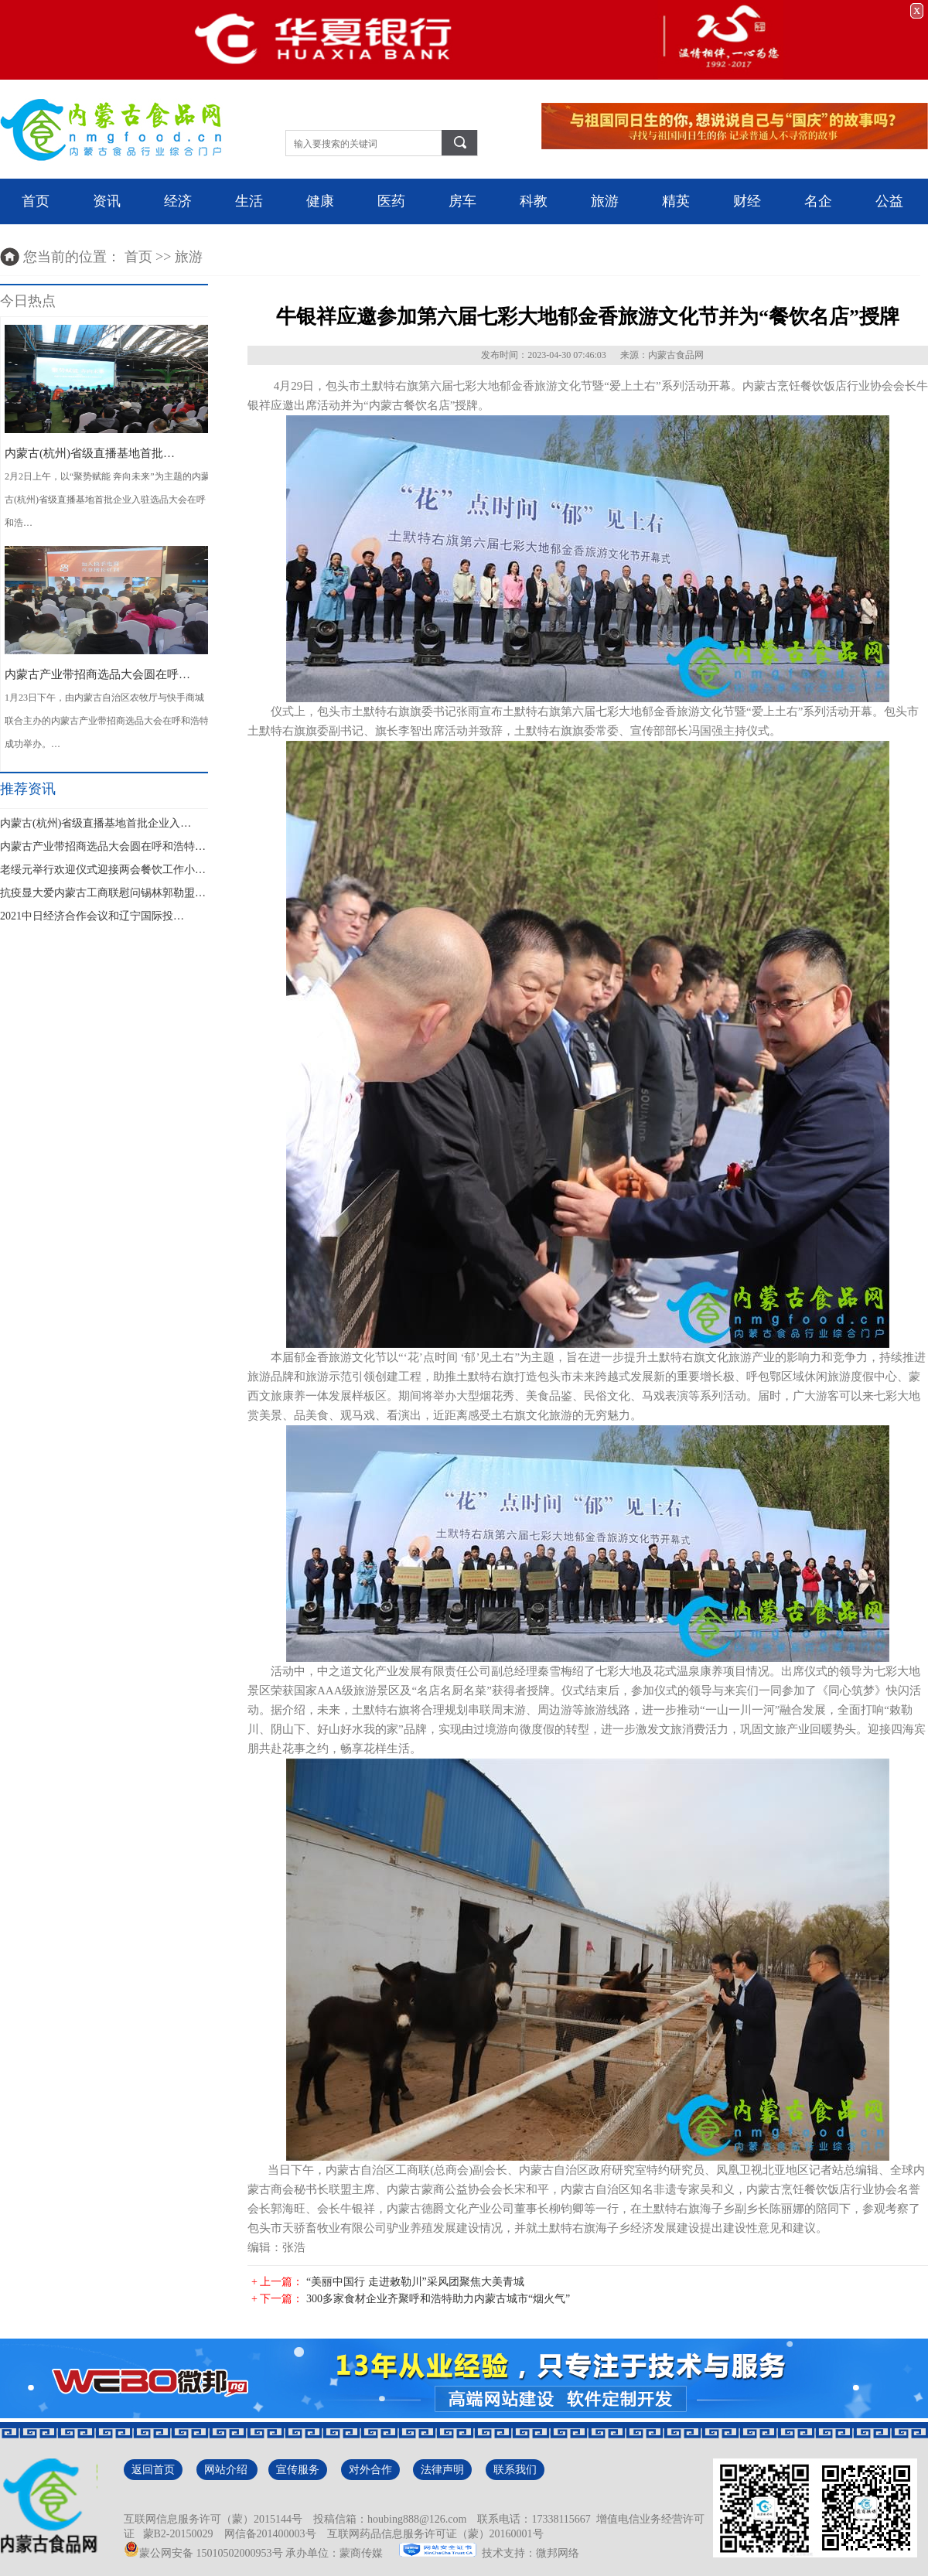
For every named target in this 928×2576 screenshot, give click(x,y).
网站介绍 (227, 2469)
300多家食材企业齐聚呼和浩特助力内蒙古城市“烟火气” (438, 2299)
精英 (676, 201)
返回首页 (153, 2469)
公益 (889, 201)
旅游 (605, 201)
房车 (462, 201)
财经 (747, 201)
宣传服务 (297, 2469)
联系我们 (515, 2469)
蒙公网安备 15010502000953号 (203, 2553)
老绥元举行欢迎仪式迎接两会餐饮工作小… (103, 869)
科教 (534, 201)
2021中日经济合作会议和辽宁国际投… (92, 916)
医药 (391, 201)
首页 (35, 201)
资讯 (107, 201)
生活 (249, 201)
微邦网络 (557, 2553)
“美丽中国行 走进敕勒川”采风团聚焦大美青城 (415, 2282)
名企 (818, 201)
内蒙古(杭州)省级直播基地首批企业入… (95, 823)
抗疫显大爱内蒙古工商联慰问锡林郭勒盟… (103, 893)
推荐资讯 (28, 789)
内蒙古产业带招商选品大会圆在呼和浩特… (103, 846)
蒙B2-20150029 (175, 2534)
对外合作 (370, 2469)
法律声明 (442, 2469)
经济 (178, 201)
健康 (320, 201)
